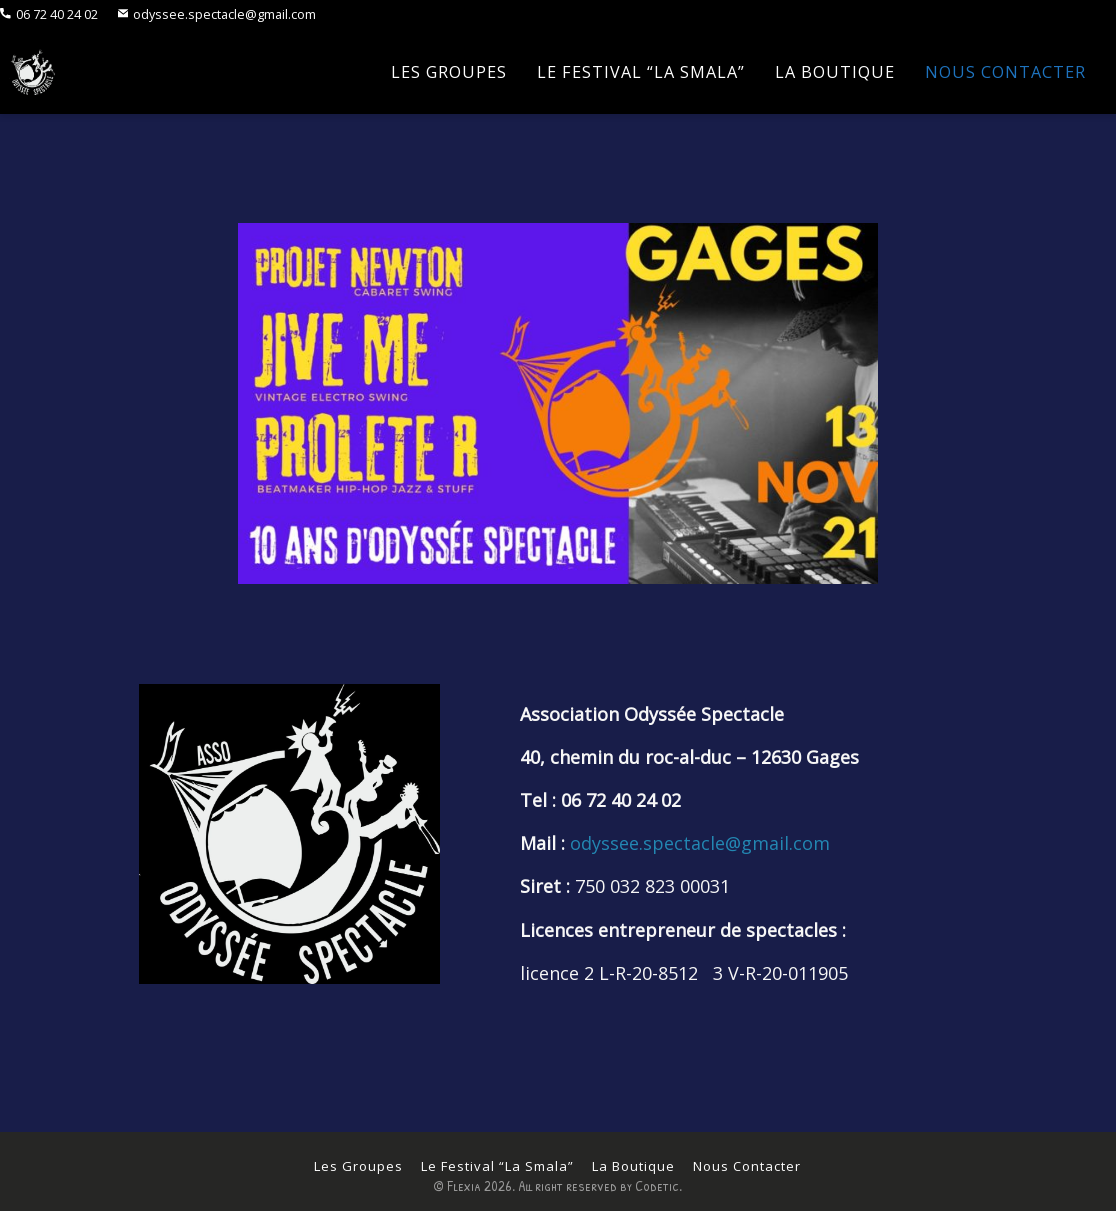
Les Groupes (449, 72)
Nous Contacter (1005, 72)
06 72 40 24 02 (49, 14)
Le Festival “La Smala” (641, 72)
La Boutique (835, 72)
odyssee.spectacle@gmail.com (217, 14)
